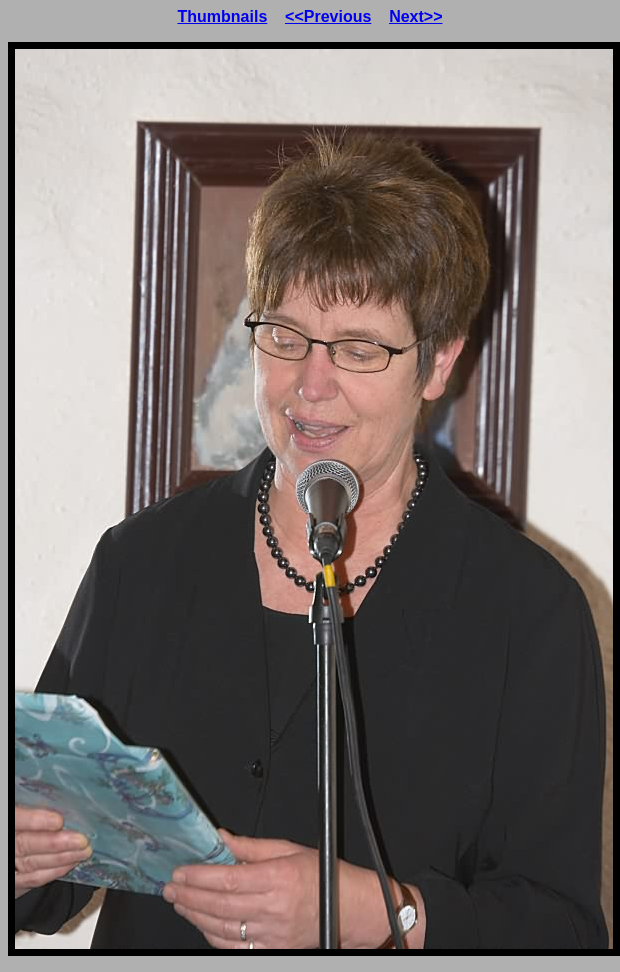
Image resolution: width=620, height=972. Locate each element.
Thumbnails (223, 16)
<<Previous (328, 16)
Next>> (415, 16)
